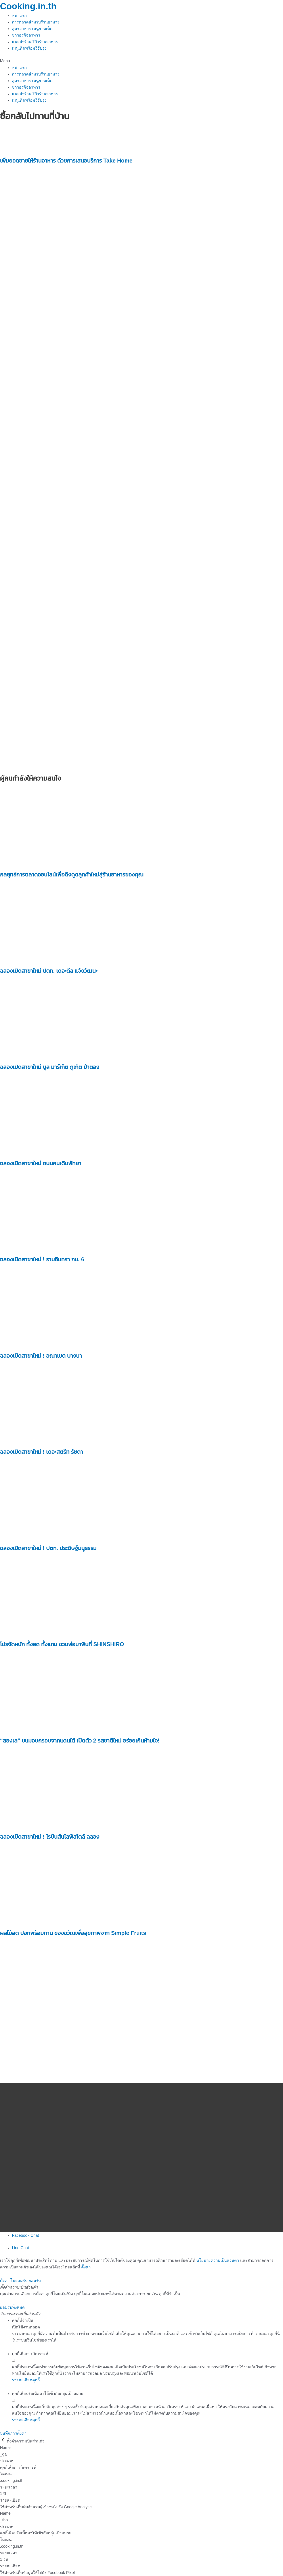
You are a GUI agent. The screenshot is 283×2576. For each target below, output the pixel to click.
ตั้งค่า (86, 2267)
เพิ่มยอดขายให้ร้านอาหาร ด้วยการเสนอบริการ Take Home (66, 160)
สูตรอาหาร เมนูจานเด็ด (32, 28)
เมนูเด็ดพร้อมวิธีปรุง (29, 48)
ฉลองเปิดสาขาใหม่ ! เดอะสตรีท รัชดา (41, 1452)
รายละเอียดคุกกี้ (26, 2380)
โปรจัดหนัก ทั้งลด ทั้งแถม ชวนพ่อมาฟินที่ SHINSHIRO (62, 1644)
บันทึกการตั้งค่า (13, 2433)
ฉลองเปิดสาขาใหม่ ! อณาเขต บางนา (41, 1356)
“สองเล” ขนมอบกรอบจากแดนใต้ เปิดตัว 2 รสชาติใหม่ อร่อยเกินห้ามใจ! (80, 1740)
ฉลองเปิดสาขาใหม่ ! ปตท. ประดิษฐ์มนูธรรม (48, 1548)
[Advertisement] (132, 433)
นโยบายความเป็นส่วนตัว (217, 2260)
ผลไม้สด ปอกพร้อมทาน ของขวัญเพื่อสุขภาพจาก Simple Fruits (73, 1933)
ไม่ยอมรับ (19, 2280)
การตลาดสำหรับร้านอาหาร (35, 22)
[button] (141, 61)
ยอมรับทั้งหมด (12, 2307)
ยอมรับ (35, 2280)
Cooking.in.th (28, 6)
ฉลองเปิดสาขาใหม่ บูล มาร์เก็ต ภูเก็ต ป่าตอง (49, 1067)
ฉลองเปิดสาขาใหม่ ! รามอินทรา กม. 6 (42, 1259)
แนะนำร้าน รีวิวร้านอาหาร (35, 42)
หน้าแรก (19, 15)
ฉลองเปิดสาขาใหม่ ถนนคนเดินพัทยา (40, 1163)
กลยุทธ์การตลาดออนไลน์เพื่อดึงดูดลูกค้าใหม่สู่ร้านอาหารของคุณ (71, 874)
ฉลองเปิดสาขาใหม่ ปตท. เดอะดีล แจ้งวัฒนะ (49, 971)
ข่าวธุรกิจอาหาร (26, 35)
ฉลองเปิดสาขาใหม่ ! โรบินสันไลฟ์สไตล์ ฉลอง (49, 1837)
